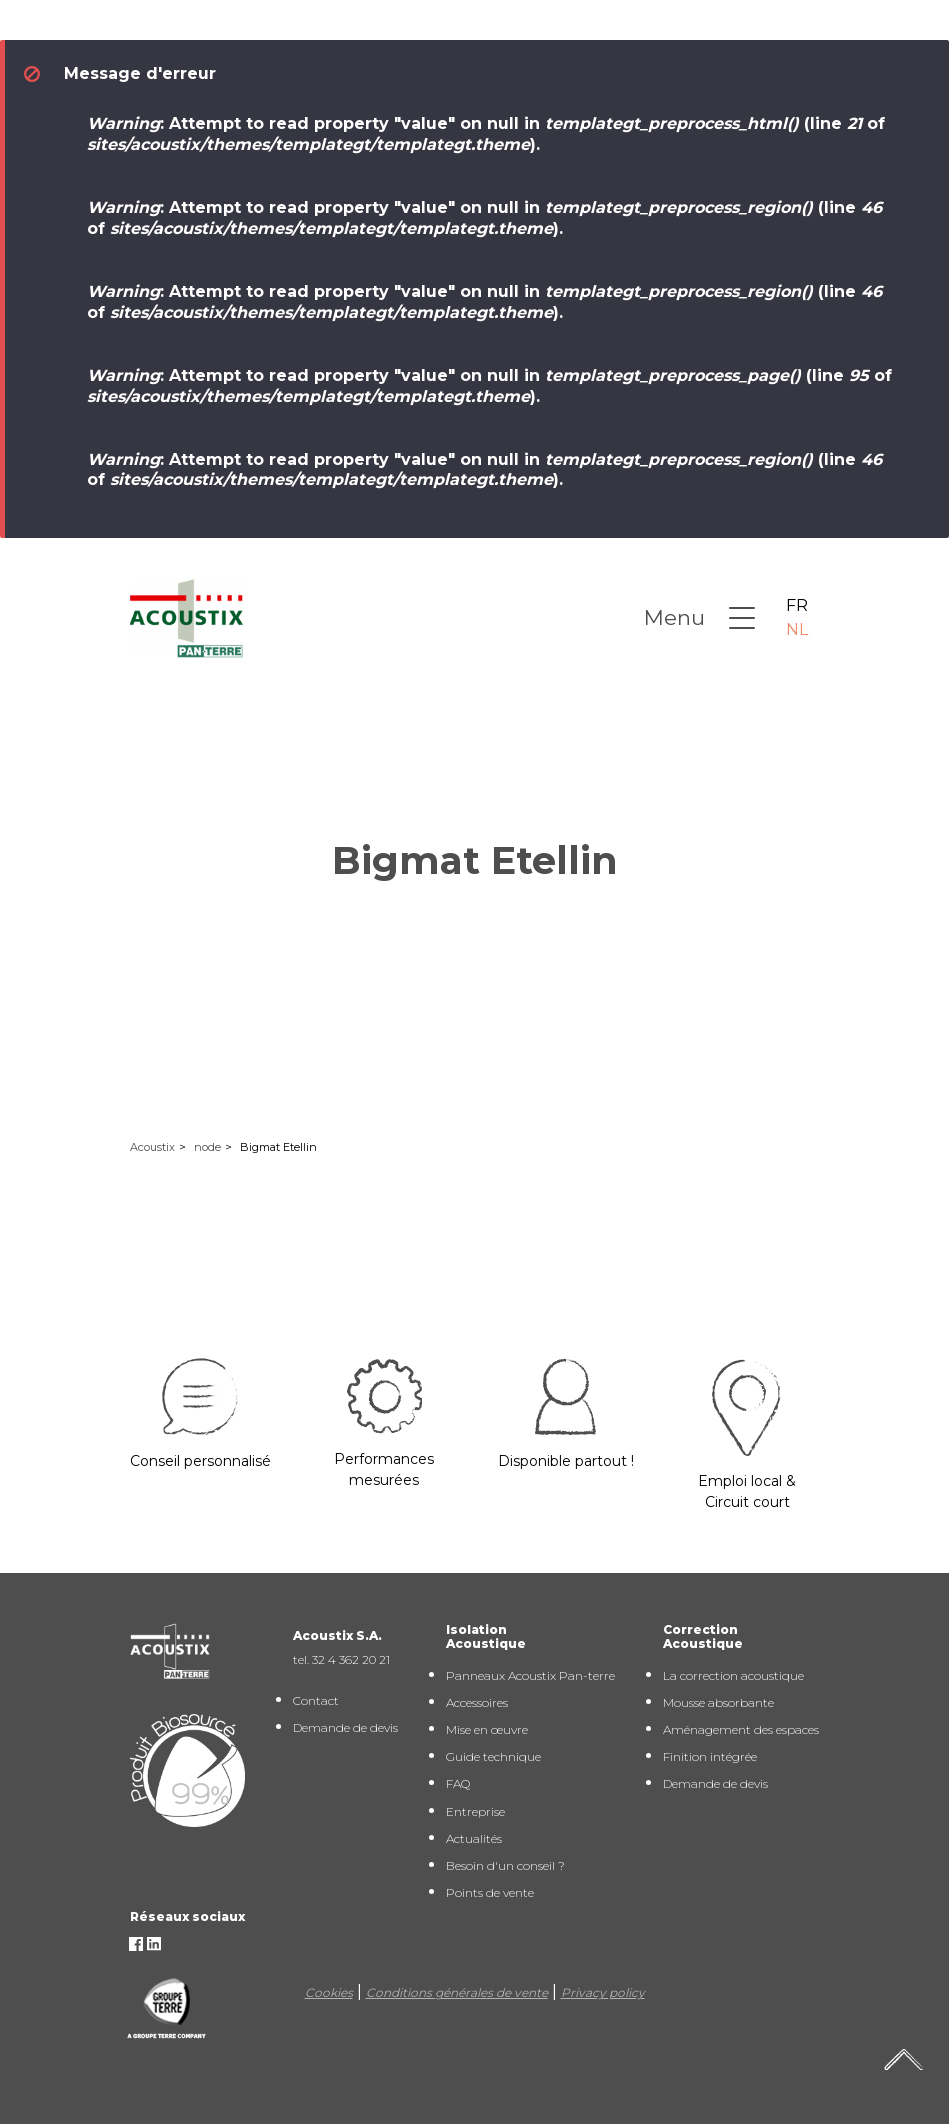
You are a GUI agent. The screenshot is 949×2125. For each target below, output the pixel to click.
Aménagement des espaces (741, 1729)
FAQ (458, 1783)
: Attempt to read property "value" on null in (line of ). (486, 134)
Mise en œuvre (487, 1729)
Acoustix (152, 1147)
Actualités (474, 1838)
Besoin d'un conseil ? (505, 1865)
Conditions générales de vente (457, 1992)
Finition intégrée (710, 1756)
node (207, 1147)
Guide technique (493, 1756)
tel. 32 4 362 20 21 (341, 1659)
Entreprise (475, 1811)
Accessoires (477, 1702)
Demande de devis (345, 1727)
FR (797, 605)
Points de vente (490, 1892)
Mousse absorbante (718, 1702)
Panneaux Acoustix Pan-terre (530, 1675)
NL (797, 629)
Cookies (329, 1992)
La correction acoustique (733, 1675)
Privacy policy (603, 1992)
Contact (316, 1700)
